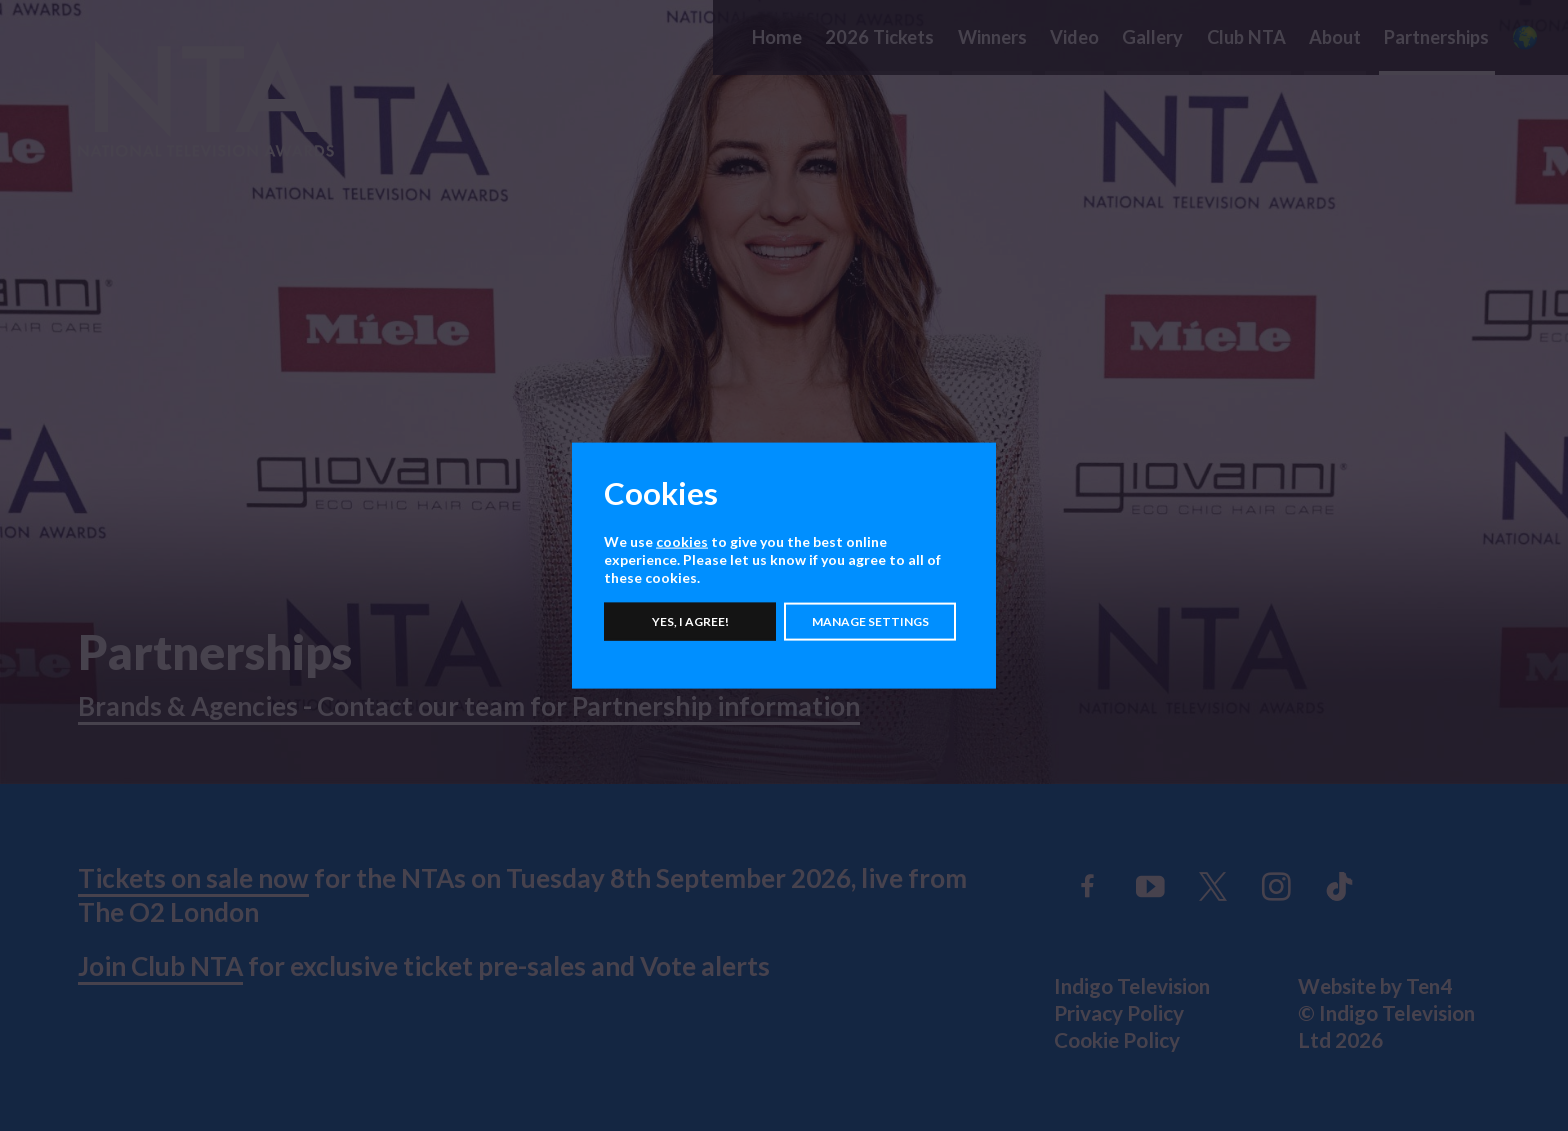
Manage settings (870, 621)
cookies (682, 540)
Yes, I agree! (690, 621)
